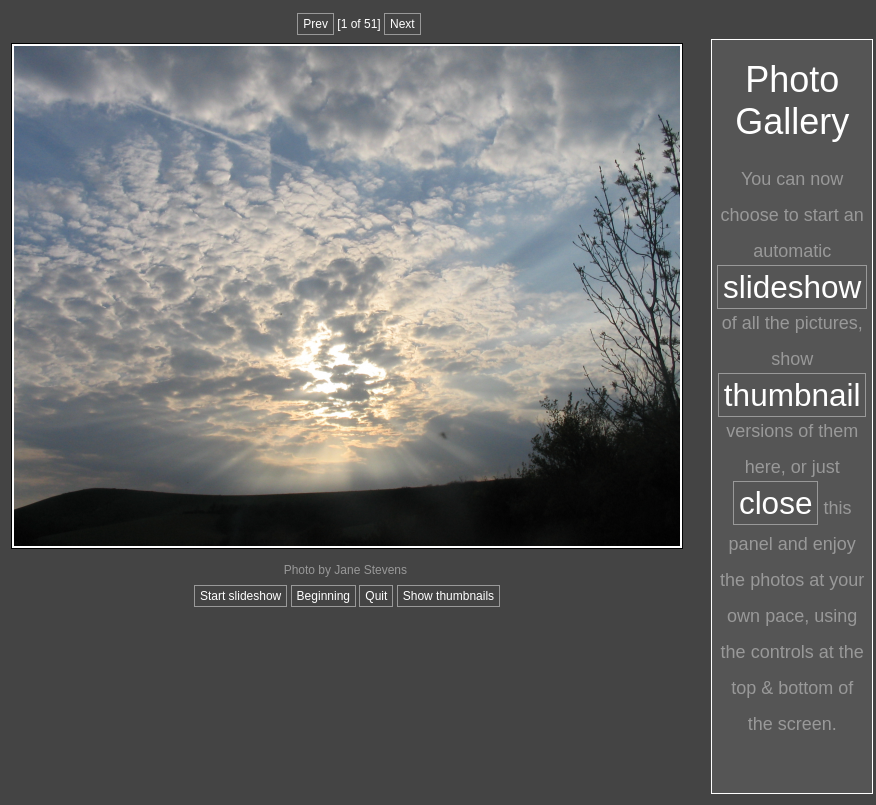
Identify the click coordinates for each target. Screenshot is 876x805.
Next (402, 24)
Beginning (323, 596)
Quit (376, 596)
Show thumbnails (448, 596)
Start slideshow (240, 596)
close (776, 503)
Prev (315, 24)
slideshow (792, 287)
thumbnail (792, 395)
